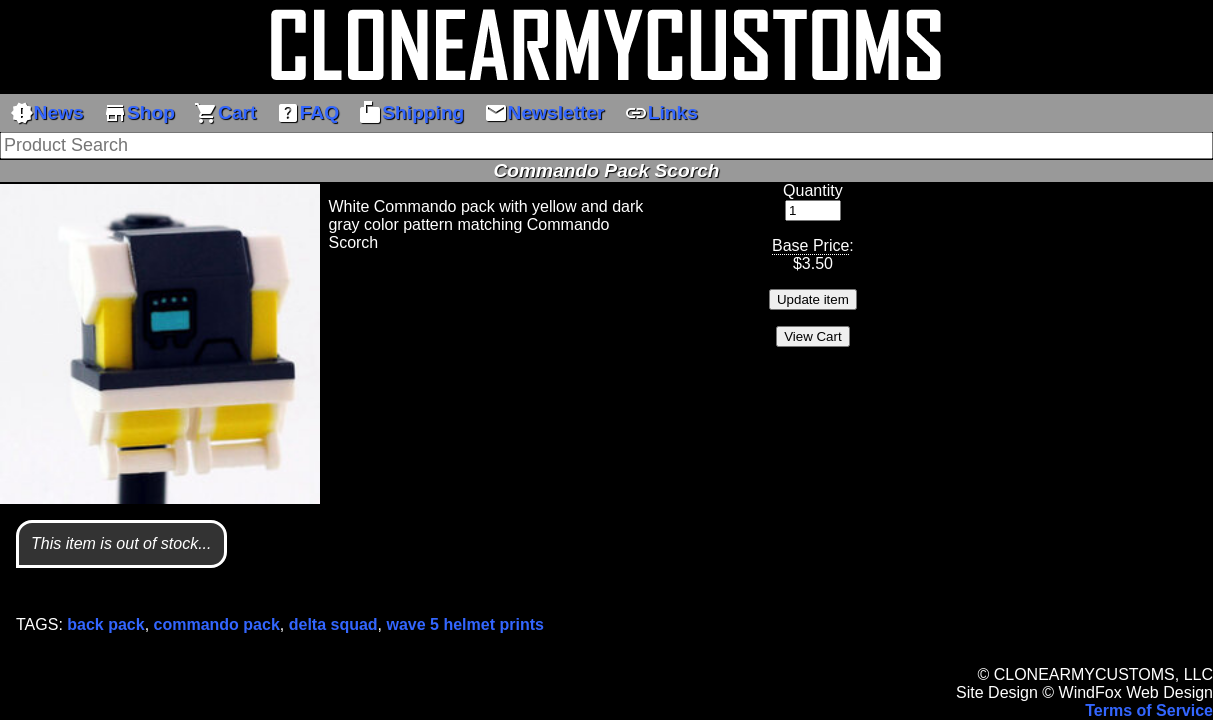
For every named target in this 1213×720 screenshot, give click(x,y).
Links (661, 113)
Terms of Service (1149, 710)
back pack (105, 624)
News (47, 113)
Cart (225, 113)
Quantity (813, 190)
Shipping (411, 113)
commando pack (217, 624)
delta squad (333, 624)
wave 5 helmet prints (465, 624)
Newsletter (544, 113)
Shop (139, 113)
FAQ (307, 113)
